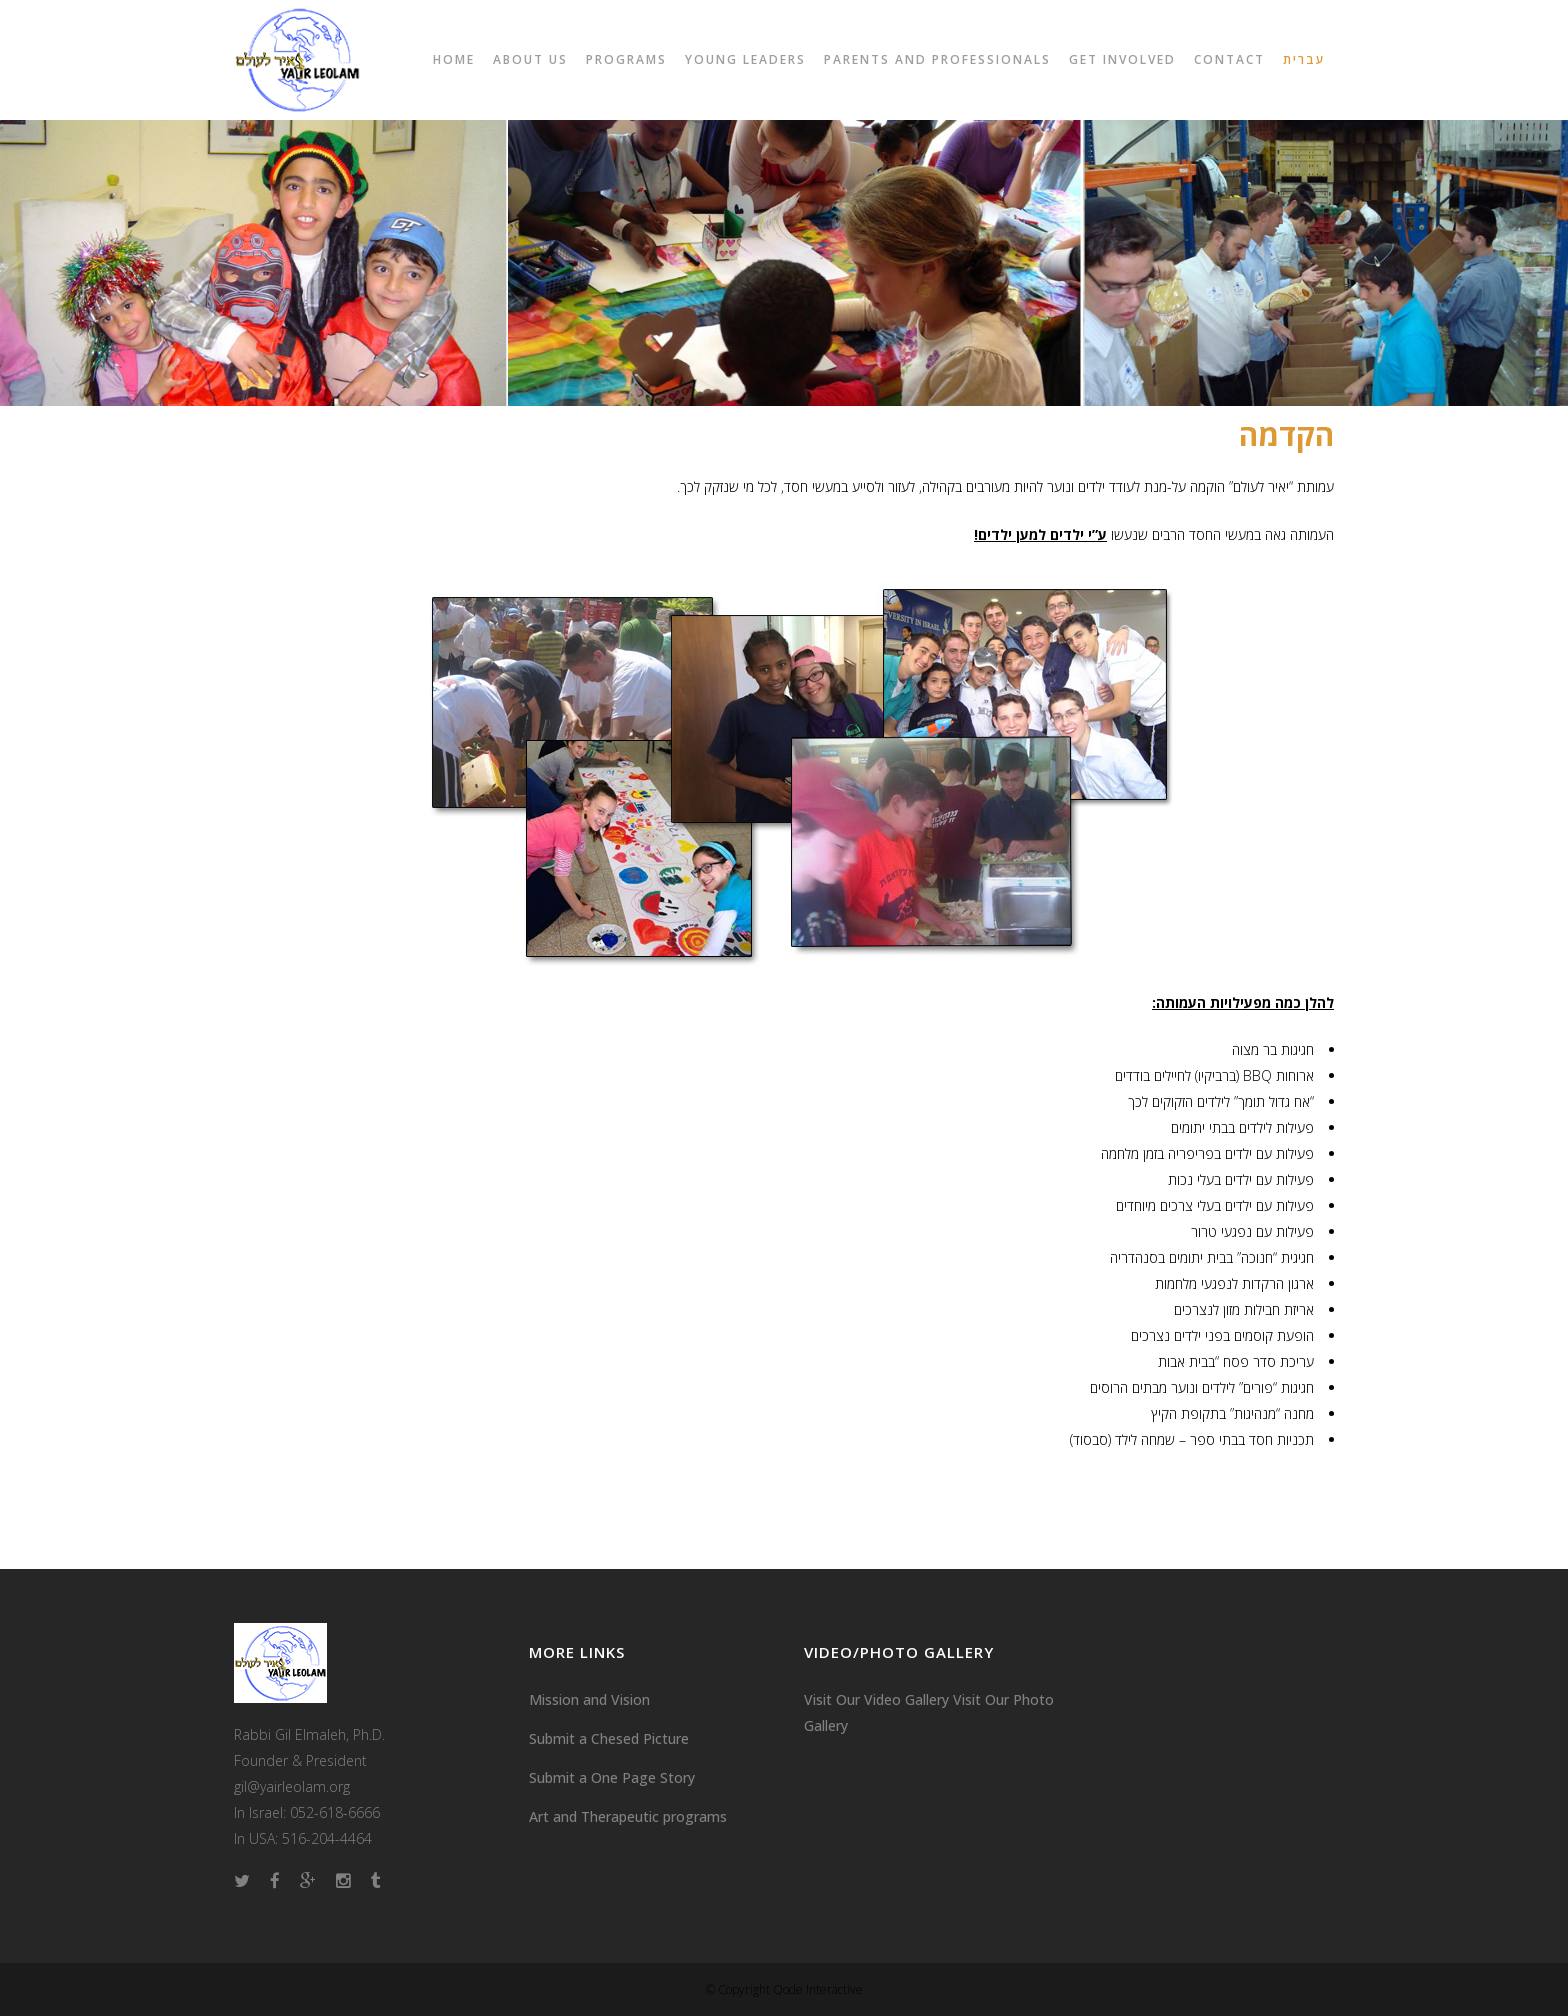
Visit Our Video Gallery (876, 1699)
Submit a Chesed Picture (609, 1738)
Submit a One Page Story (612, 1777)
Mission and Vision (589, 1699)
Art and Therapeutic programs (628, 1816)
